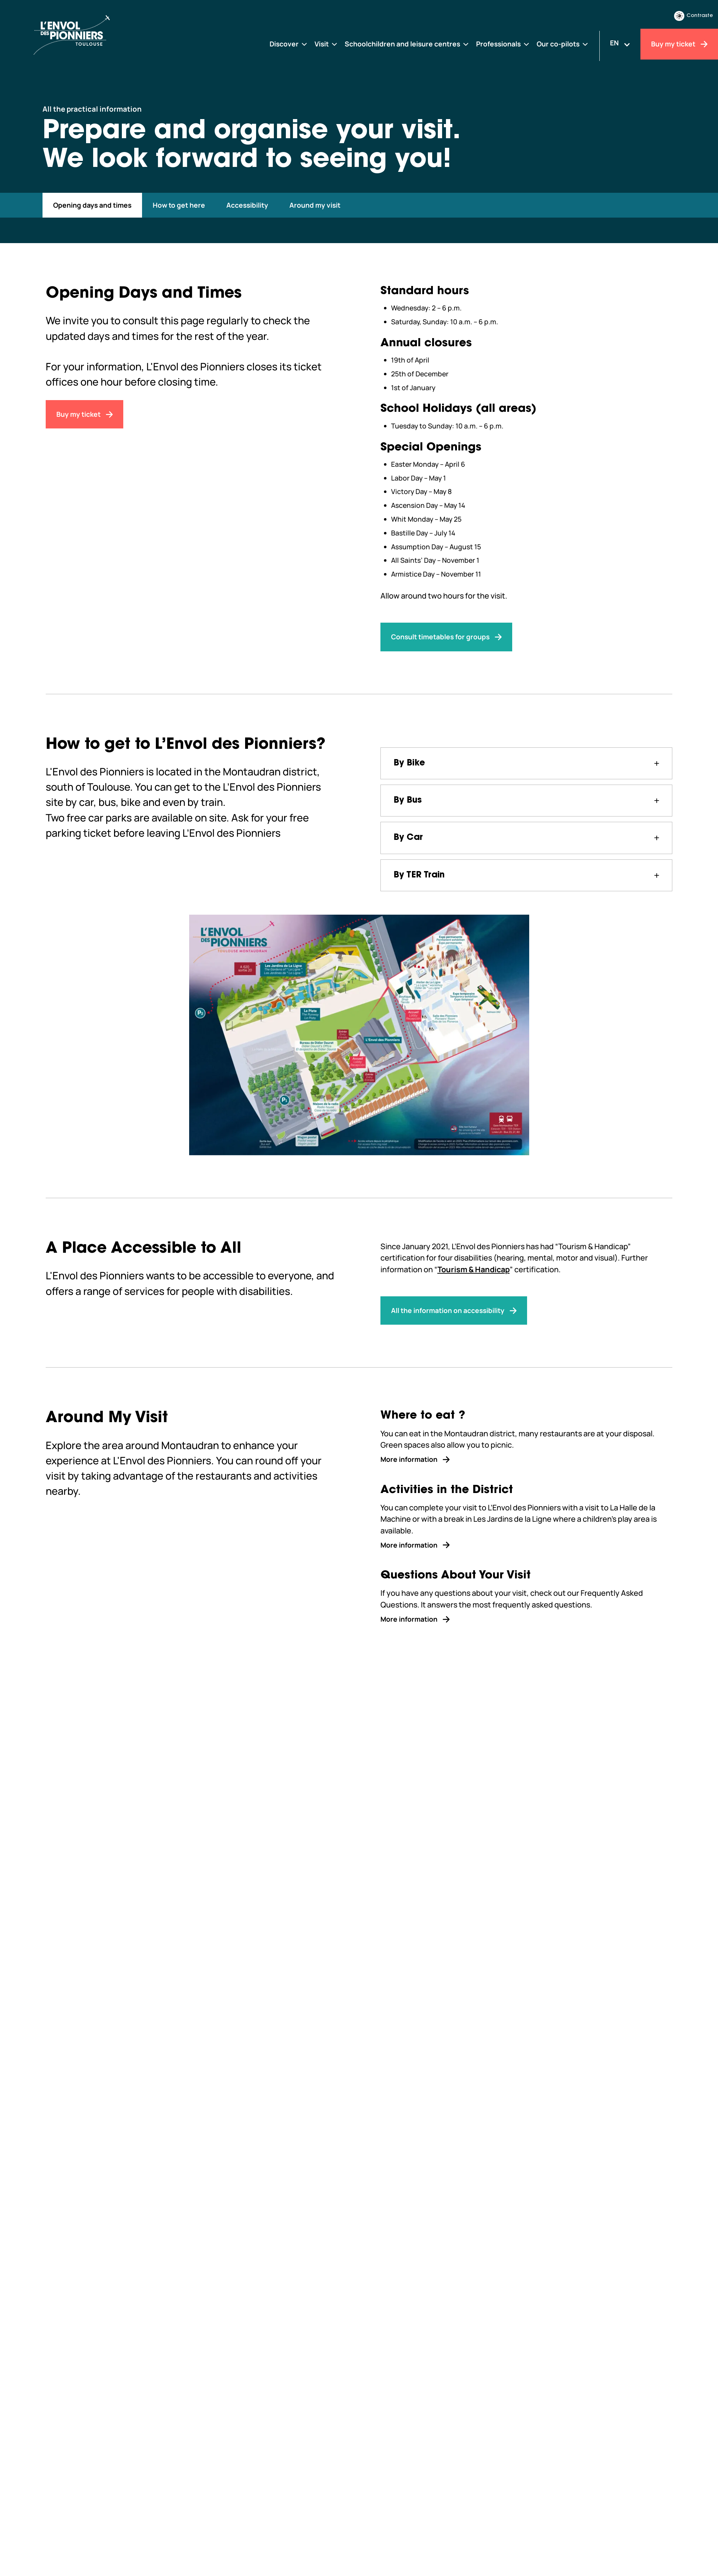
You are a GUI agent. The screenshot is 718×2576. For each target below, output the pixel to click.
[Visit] (326, 44)
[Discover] (289, 44)
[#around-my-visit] (315, 205)
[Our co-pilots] (563, 44)
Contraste (693, 16)
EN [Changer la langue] (614, 42)
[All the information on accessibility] (453, 1310)
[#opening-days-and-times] (92, 205)
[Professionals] (503, 44)
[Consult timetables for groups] (446, 637)
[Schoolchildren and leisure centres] (407, 44)
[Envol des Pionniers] (95, 35)
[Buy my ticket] (679, 44)
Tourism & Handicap (473, 1269)
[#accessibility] (247, 205)
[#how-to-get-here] (179, 205)
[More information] (526, 1459)
